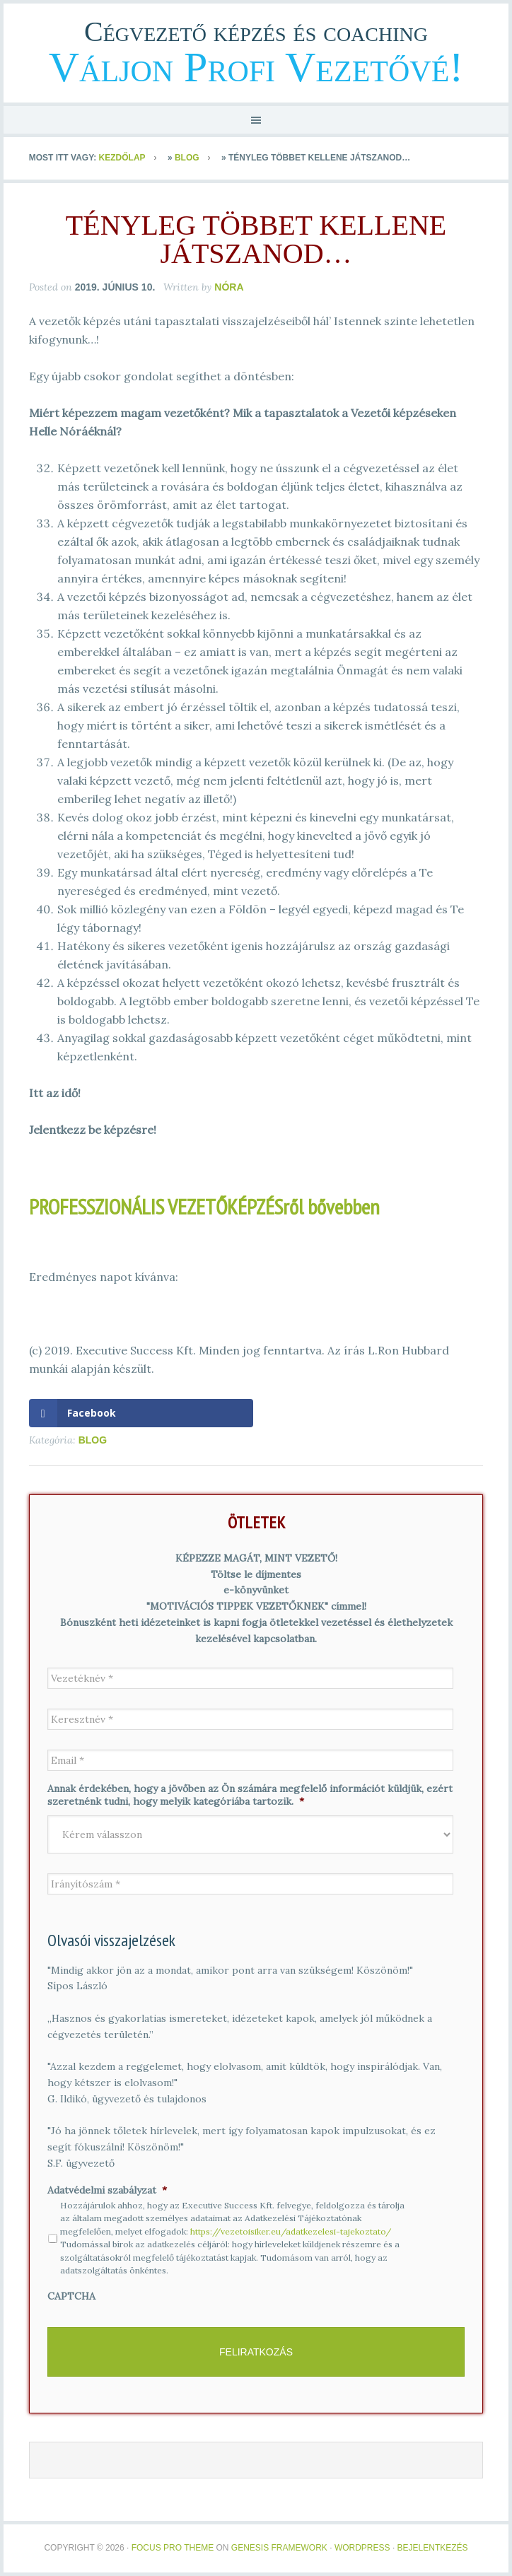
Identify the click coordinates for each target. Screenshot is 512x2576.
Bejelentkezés (432, 2548)
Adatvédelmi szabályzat (107, 2190)
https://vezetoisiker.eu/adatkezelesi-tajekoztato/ (290, 2231)
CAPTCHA (71, 2296)
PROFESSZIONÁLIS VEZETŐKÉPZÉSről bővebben (204, 1206)
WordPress (362, 2548)
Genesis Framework (279, 2548)
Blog (187, 158)
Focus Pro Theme (173, 2548)
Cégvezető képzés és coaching (256, 31)
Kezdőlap (122, 158)
